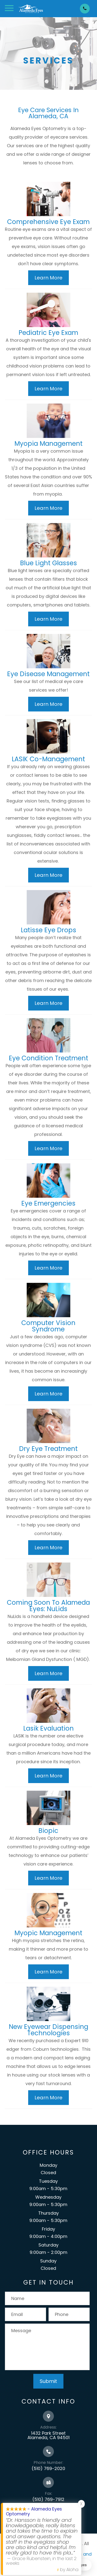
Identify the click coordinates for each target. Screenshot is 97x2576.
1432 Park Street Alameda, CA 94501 (48, 2435)
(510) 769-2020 (48, 2468)
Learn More (48, 277)
